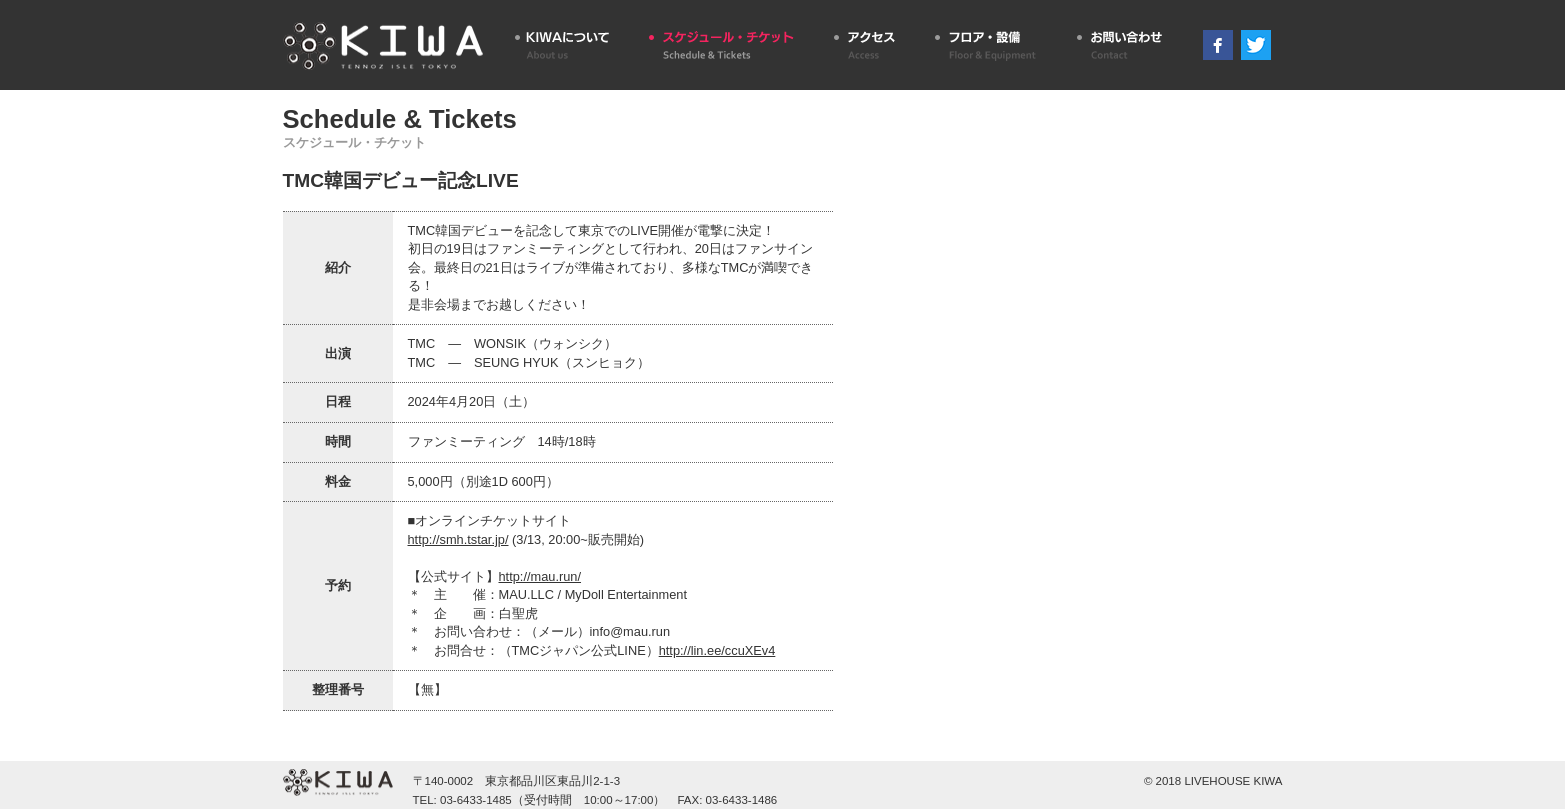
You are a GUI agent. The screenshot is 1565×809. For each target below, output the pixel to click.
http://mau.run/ (540, 576)
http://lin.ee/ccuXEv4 (717, 650)
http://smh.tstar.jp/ (458, 539)
